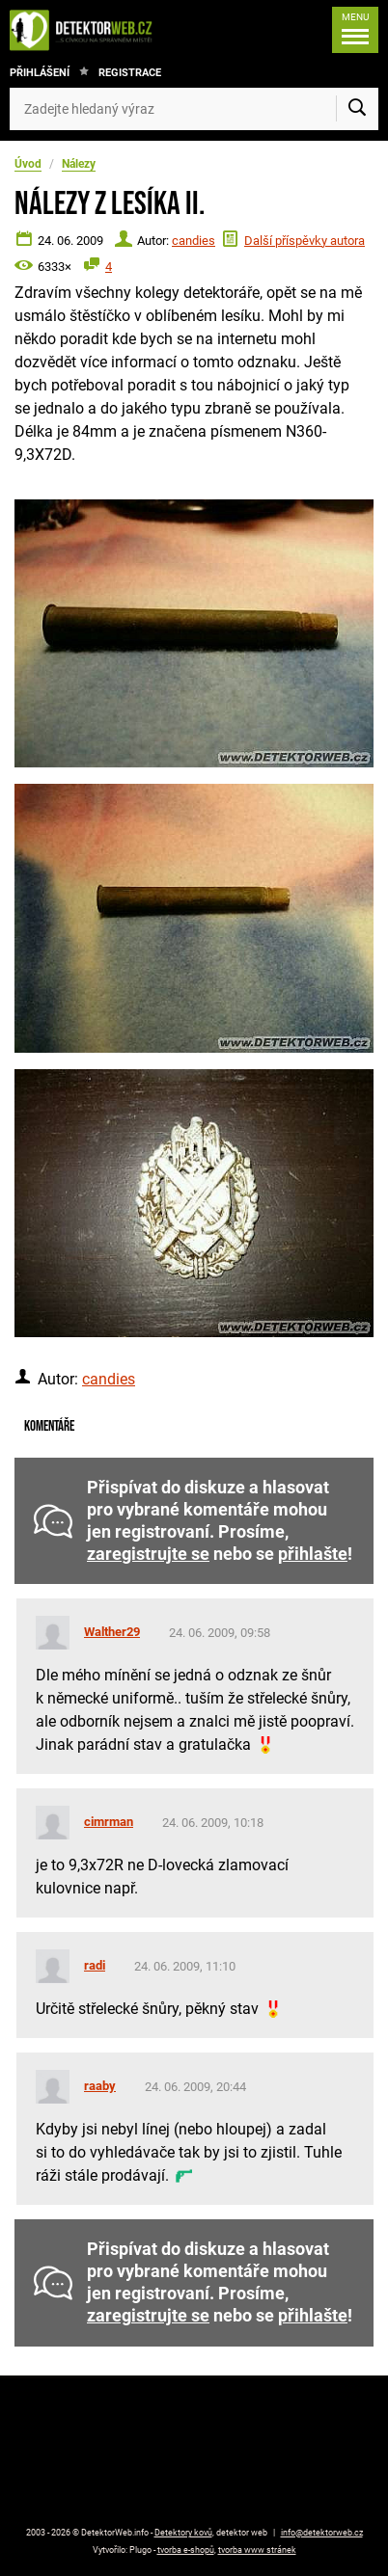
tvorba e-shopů (185, 2550)
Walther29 (112, 1631)
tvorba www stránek (257, 2550)
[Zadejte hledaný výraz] (194, 109)
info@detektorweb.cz (322, 2532)
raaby (100, 2086)
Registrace (129, 73)
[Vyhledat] (357, 109)
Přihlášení (39, 73)
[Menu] (355, 30)
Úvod (28, 164)
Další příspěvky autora (304, 240)
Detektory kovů (183, 2532)
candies (193, 240)
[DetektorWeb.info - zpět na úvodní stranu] (86, 30)
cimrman (108, 1821)
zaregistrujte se (148, 1554)
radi (94, 1965)
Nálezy (79, 164)
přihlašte (312, 1554)
